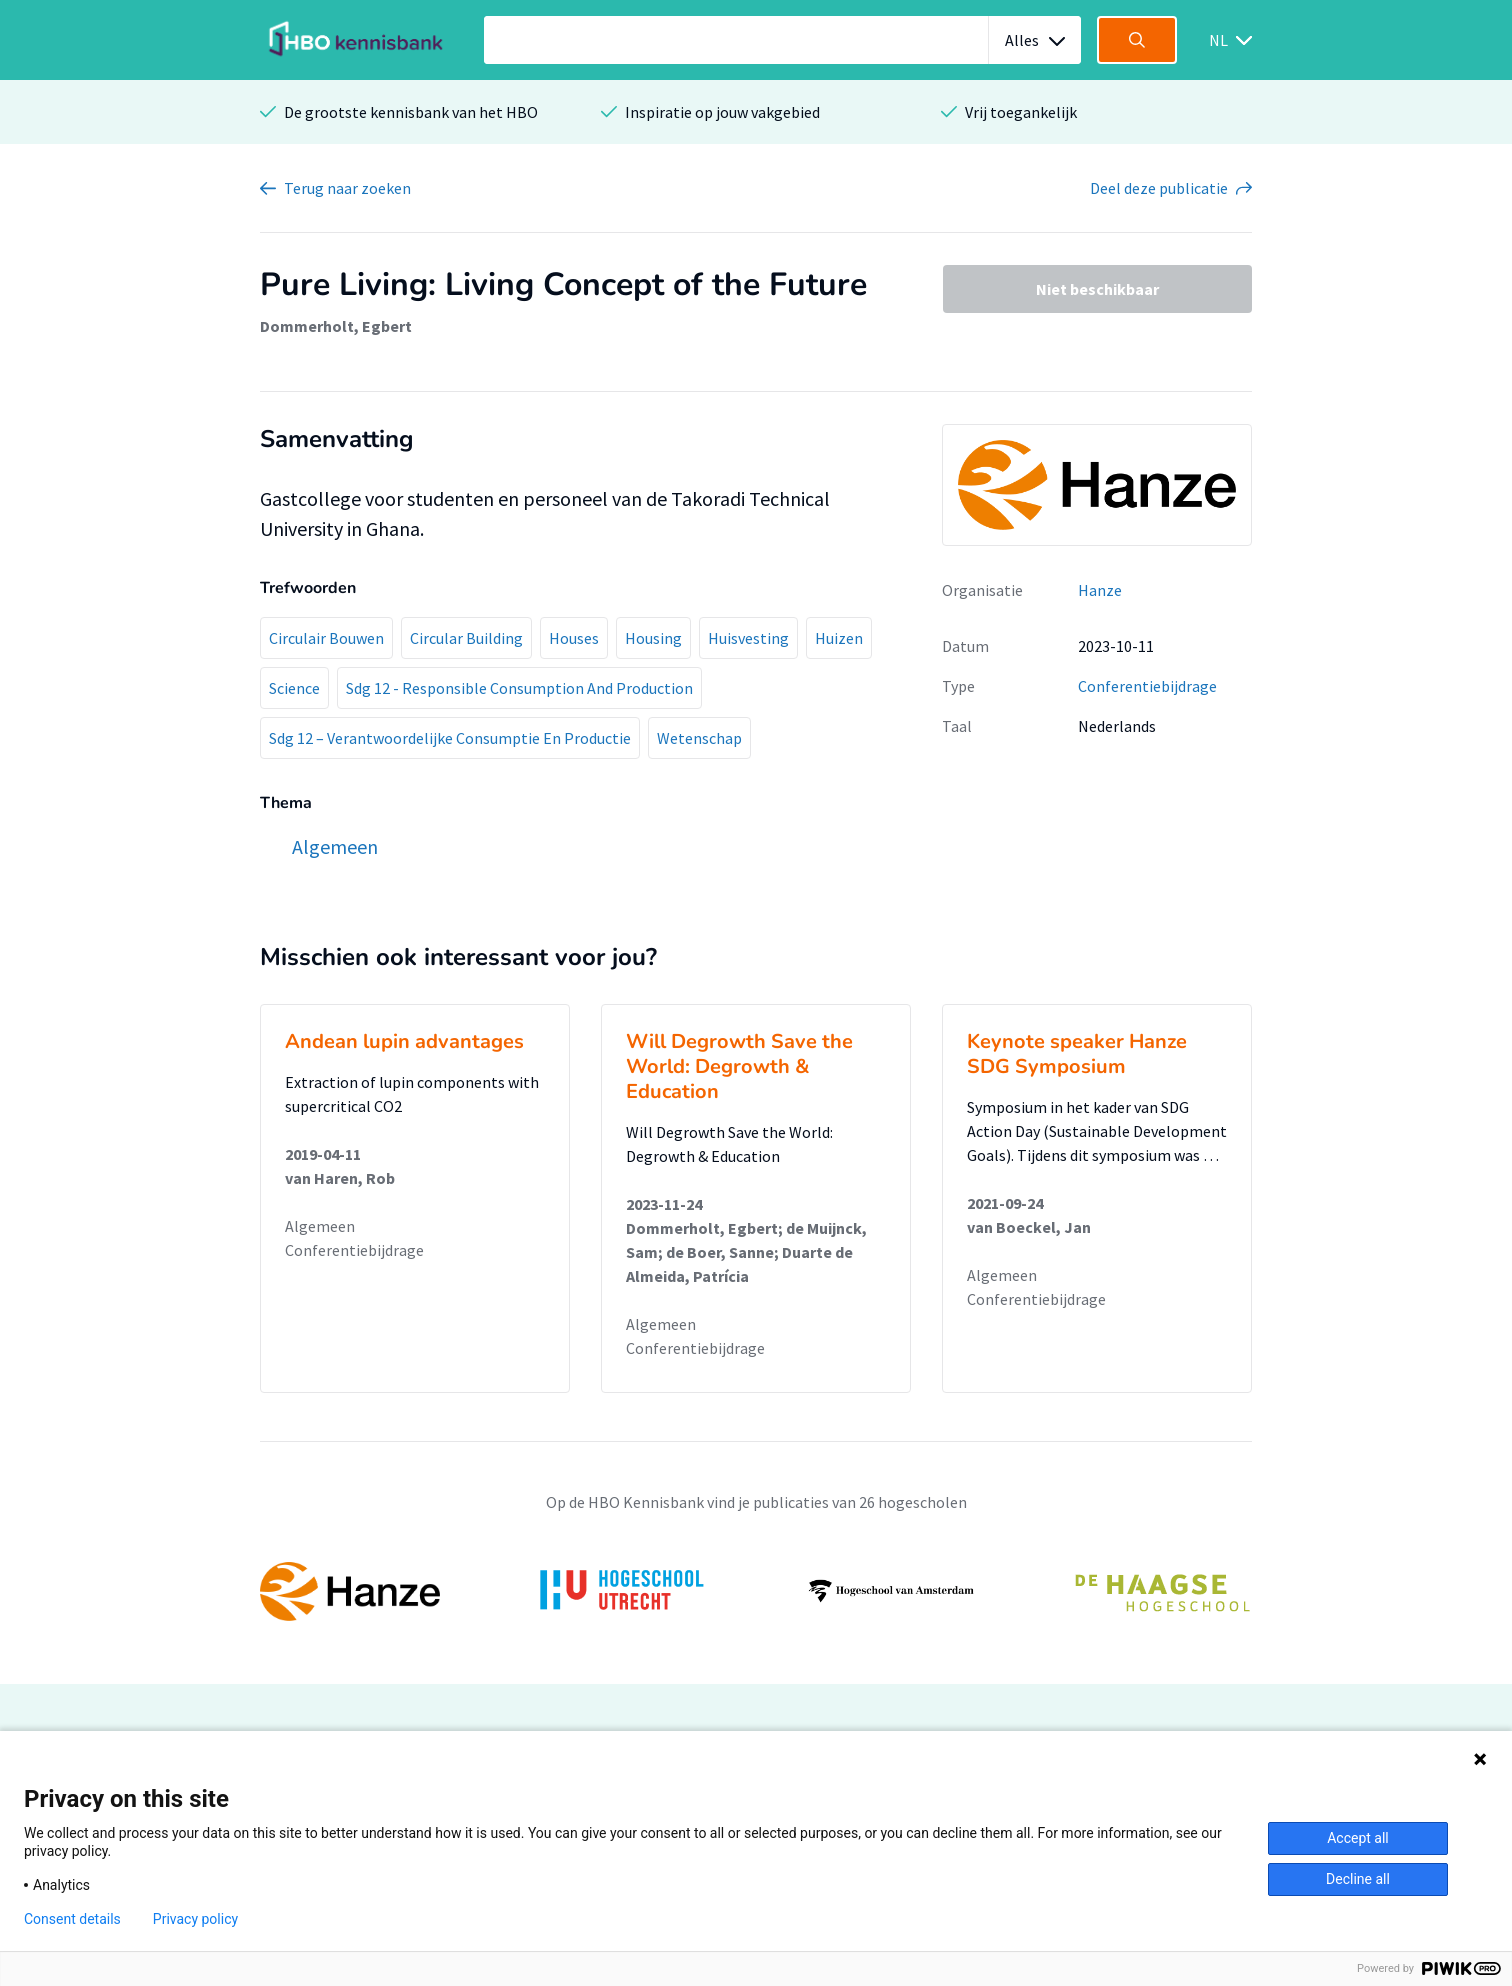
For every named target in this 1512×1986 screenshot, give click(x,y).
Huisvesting (748, 638)
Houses (574, 638)
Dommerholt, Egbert (336, 326)
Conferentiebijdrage (1147, 686)
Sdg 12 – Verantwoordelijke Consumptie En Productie (450, 738)
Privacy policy (195, 1919)
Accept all (1358, 1838)
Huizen (839, 638)
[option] (756, 1591)
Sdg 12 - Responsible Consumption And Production (519, 688)
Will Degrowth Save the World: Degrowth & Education (739, 1066)
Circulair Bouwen (326, 638)
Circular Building (466, 638)
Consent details (72, 1919)
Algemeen (320, 1226)
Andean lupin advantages (404, 1041)
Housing (653, 638)
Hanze (1100, 590)
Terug (347, 188)
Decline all (1358, 1879)
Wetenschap (699, 738)
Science (294, 688)
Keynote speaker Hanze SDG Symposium (1077, 1054)
